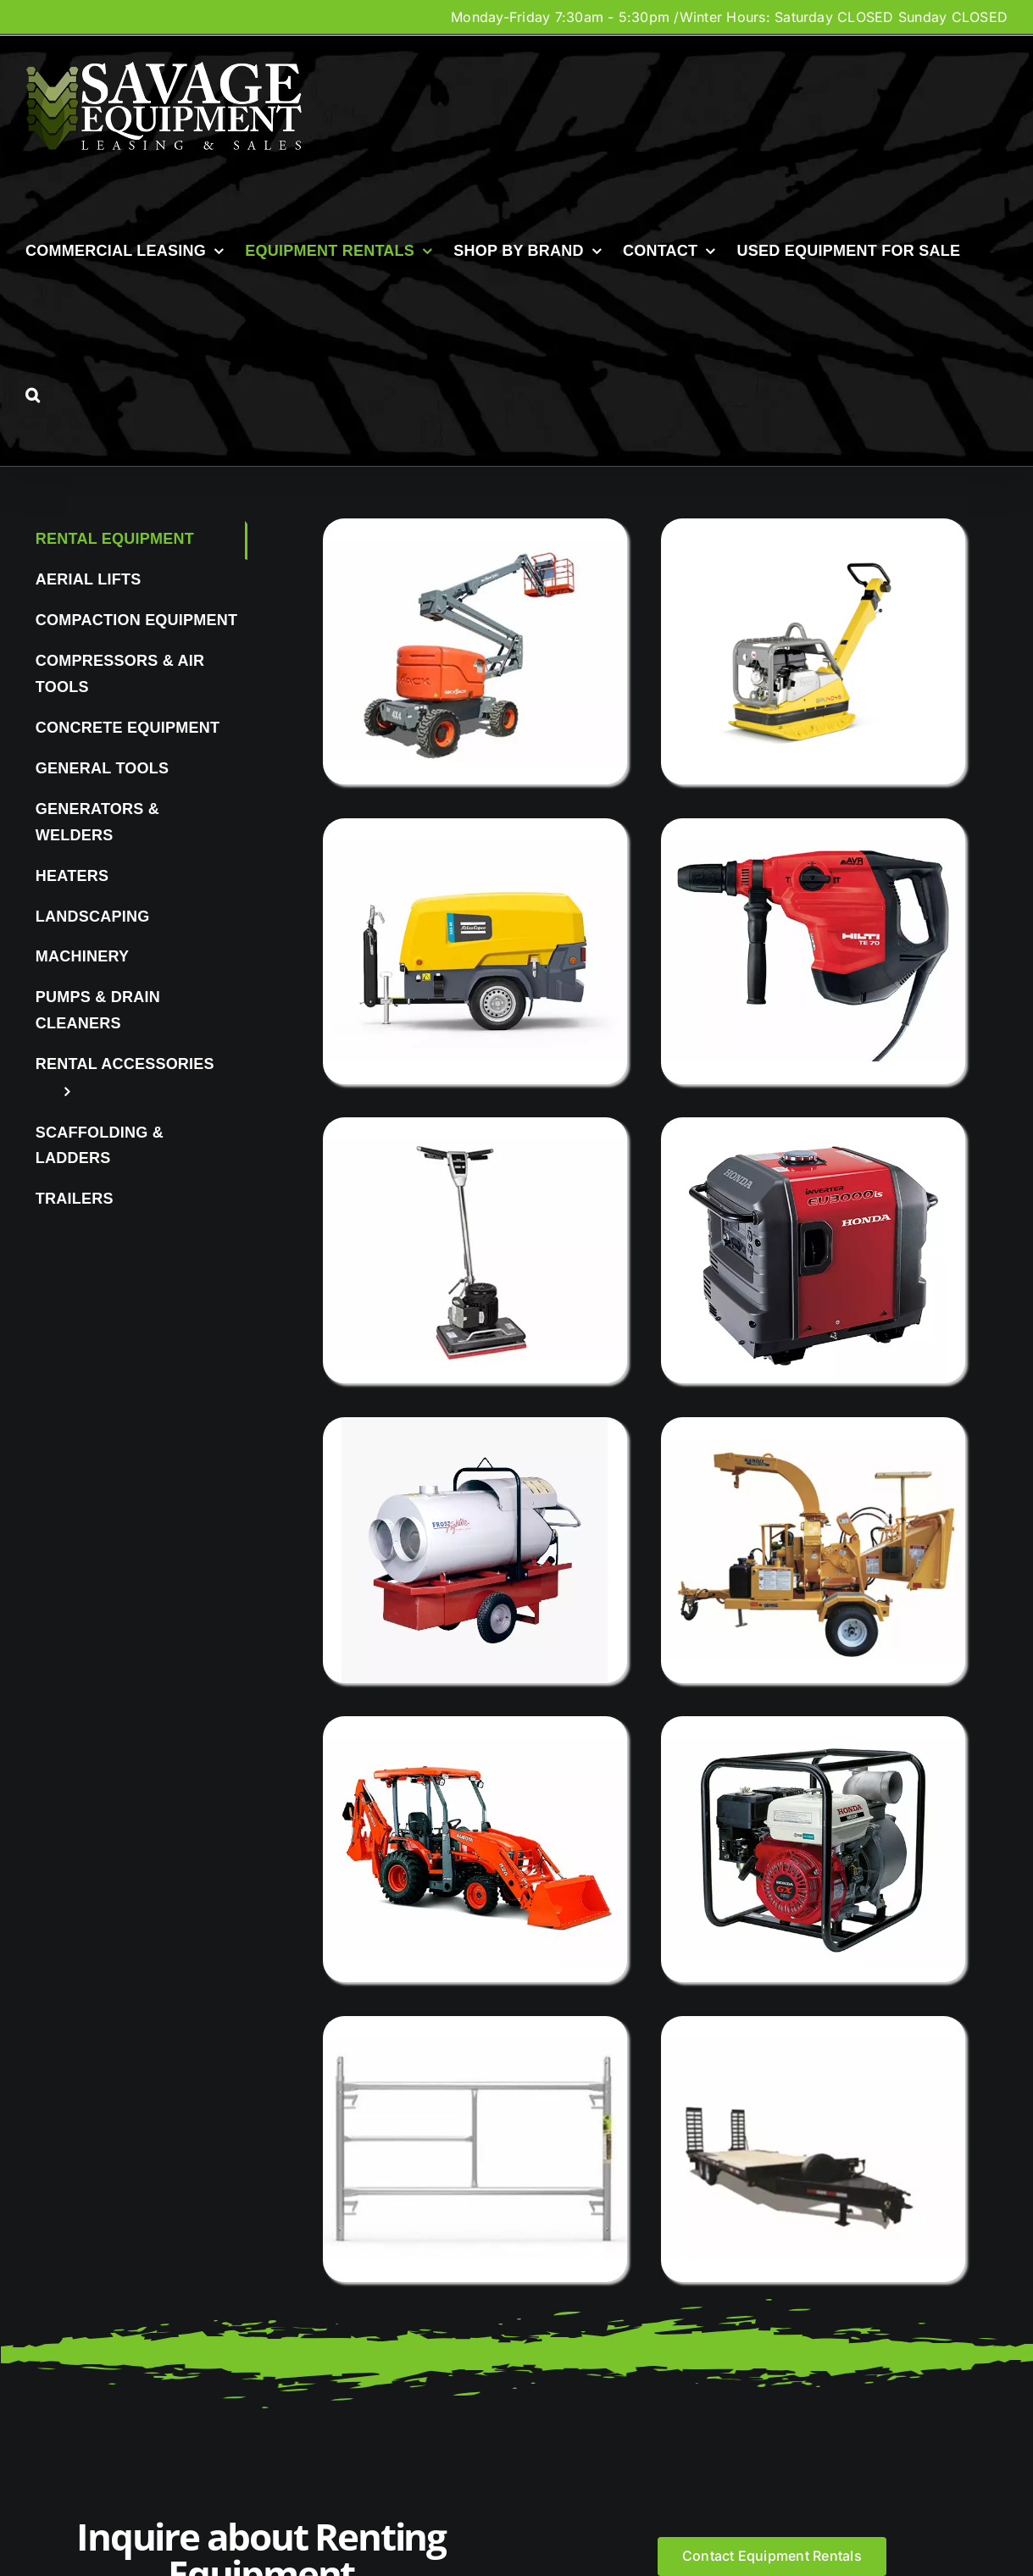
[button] (32, 395)
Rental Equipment (115, 538)
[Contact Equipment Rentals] (772, 2556)
